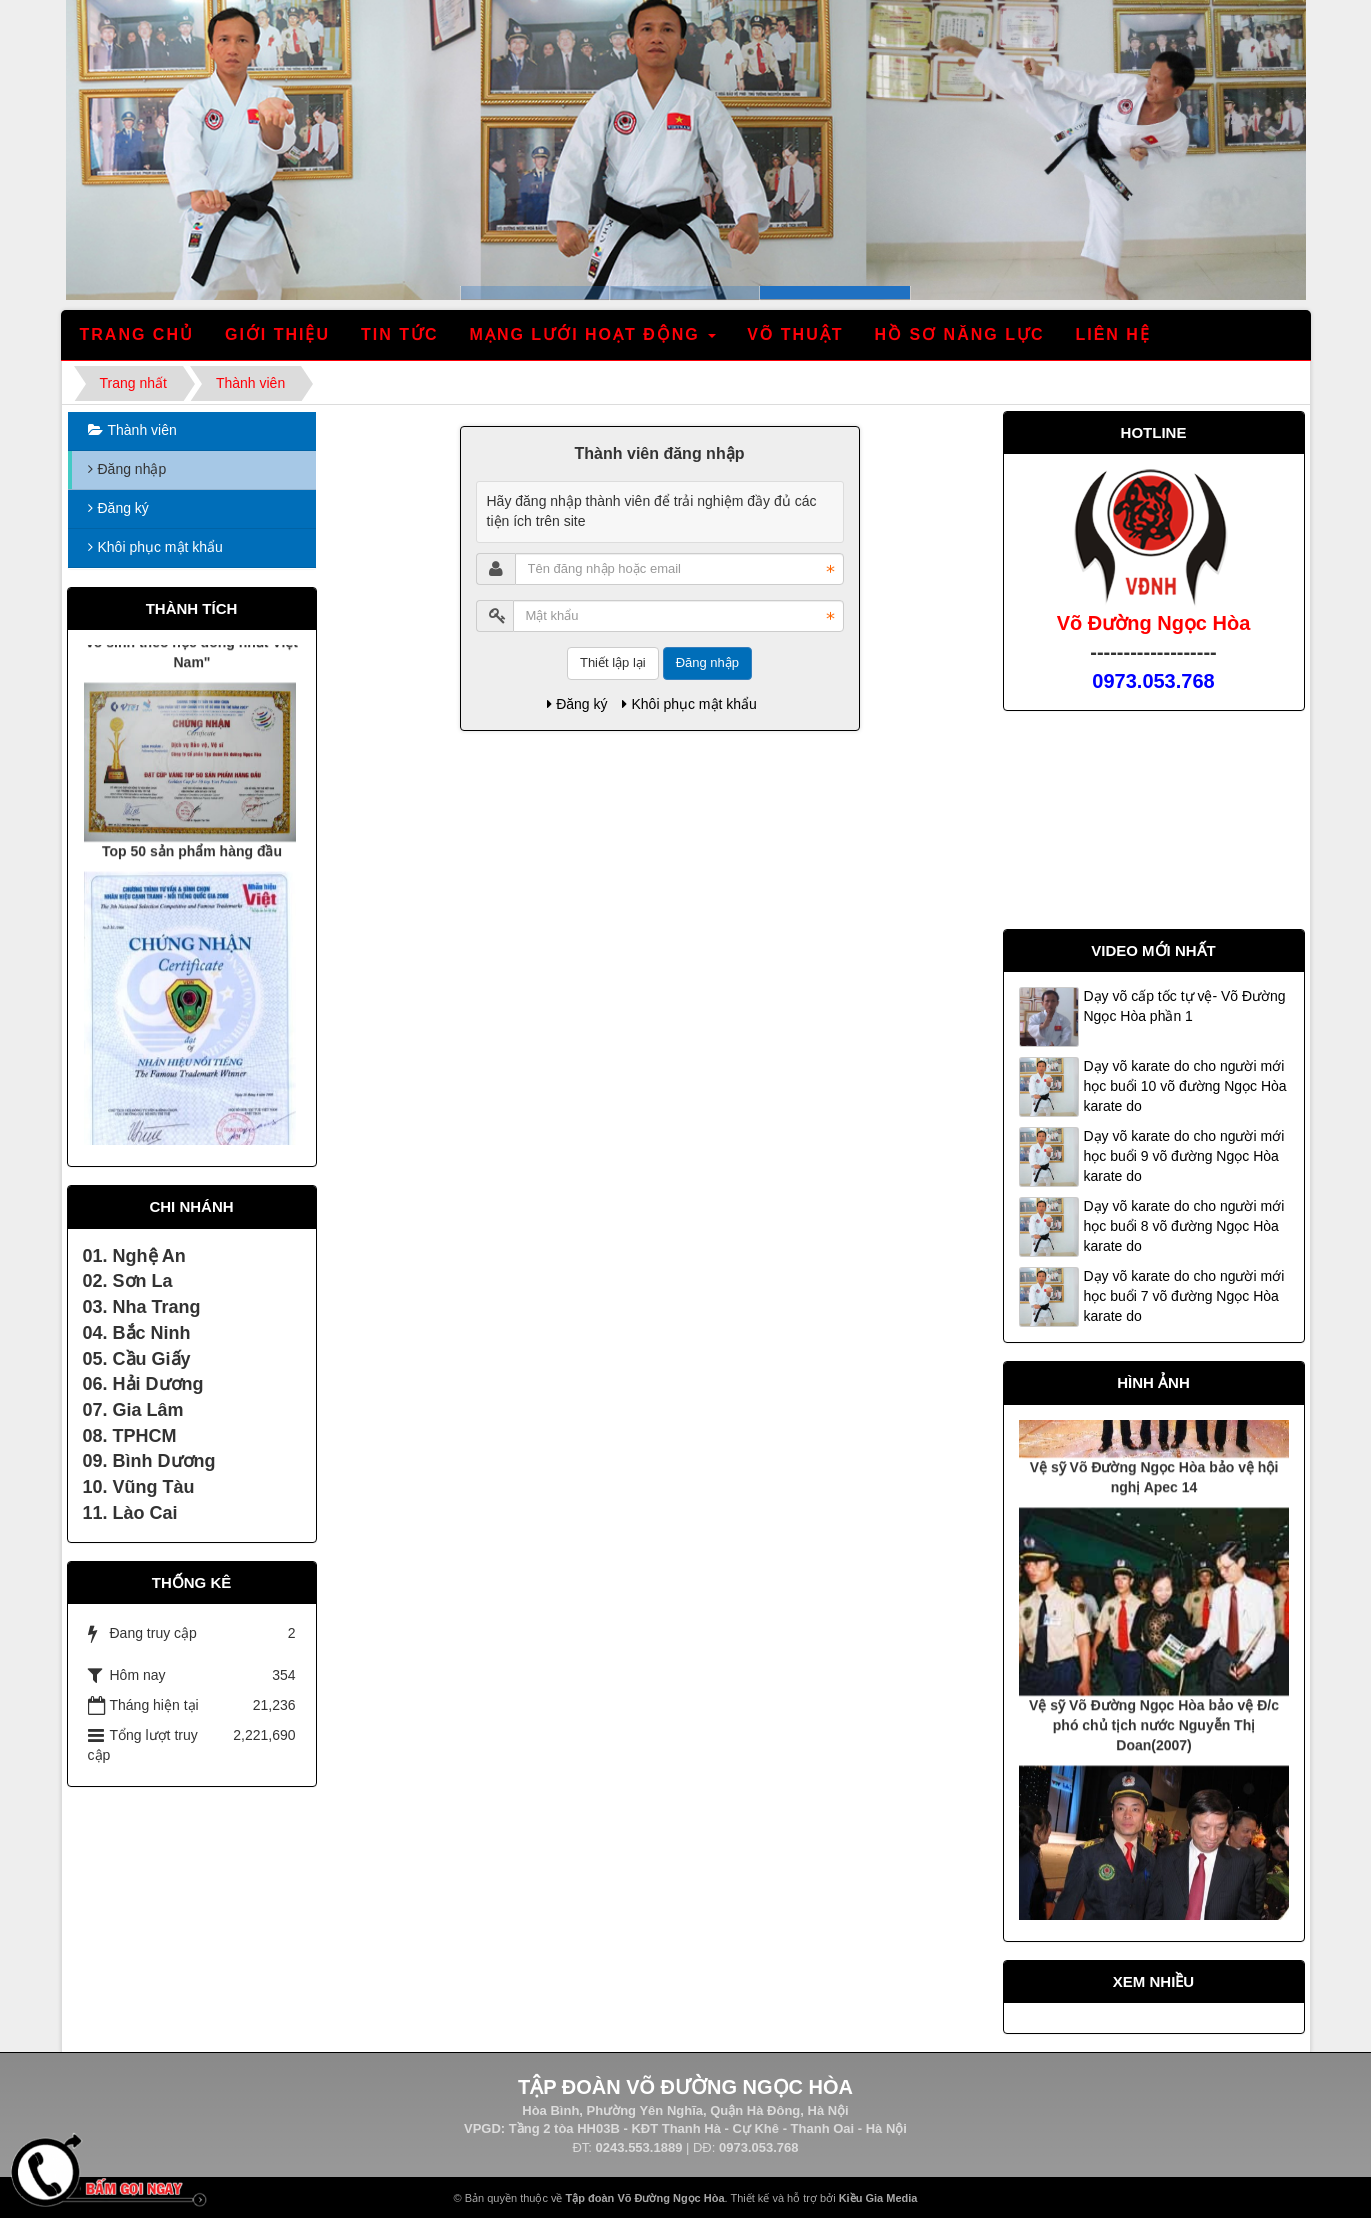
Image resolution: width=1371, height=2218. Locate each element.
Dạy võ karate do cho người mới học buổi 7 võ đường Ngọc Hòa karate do (1184, 1296)
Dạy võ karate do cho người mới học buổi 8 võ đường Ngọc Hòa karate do (1184, 1226)
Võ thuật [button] (795, 334)
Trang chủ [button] (137, 334)
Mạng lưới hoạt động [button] (594, 340)
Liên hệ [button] (1112, 334)
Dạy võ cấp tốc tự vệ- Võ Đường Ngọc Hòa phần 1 (1185, 1006)
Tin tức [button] (400, 334)
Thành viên (142, 430)
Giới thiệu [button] (277, 334)
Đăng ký (577, 704)
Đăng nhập (707, 662)
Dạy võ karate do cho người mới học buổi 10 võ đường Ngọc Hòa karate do (1185, 1086)
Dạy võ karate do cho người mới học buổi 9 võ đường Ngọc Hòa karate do (1184, 1156)
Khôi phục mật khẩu (689, 704)
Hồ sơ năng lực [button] (959, 334)
